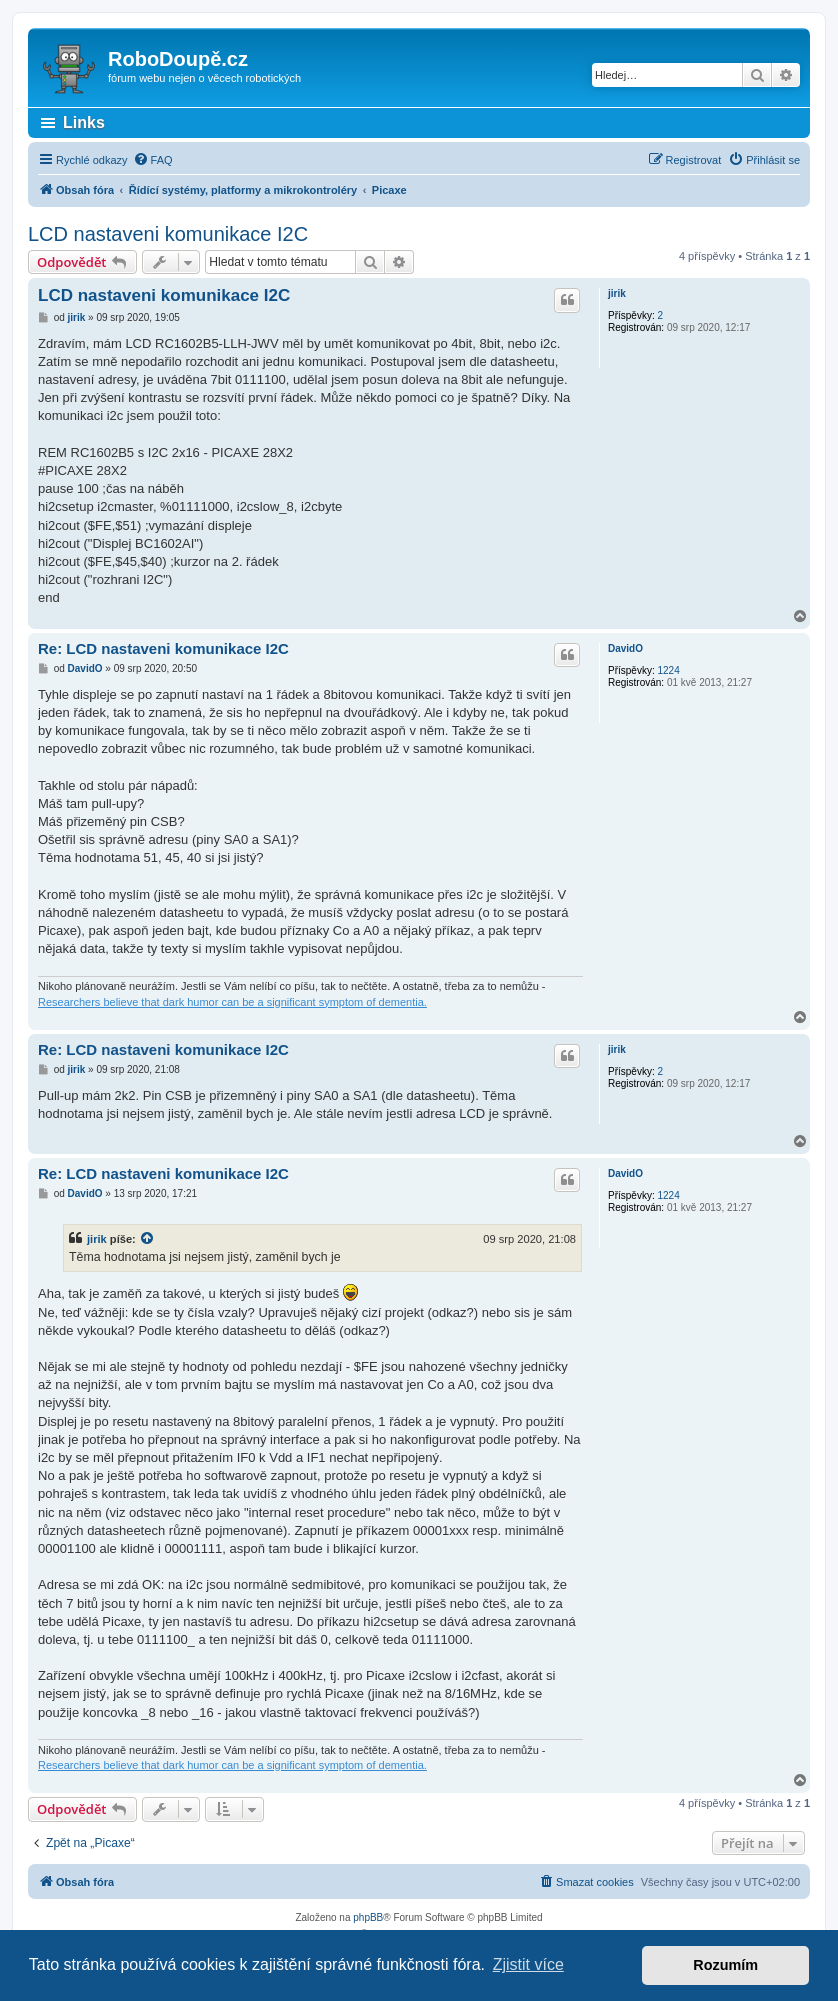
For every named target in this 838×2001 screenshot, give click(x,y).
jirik (617, 293)
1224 (668, 670)
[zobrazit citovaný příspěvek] (148, 1239)
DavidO (625, 648)
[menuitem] (153, 160)
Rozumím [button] (725, 1965)
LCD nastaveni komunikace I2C (168, 234)
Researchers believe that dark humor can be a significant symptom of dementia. (232, 1002)
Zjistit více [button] (528, 1964)
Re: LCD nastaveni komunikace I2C (163, 648)
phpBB (368, 1917)
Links (84, 122)
